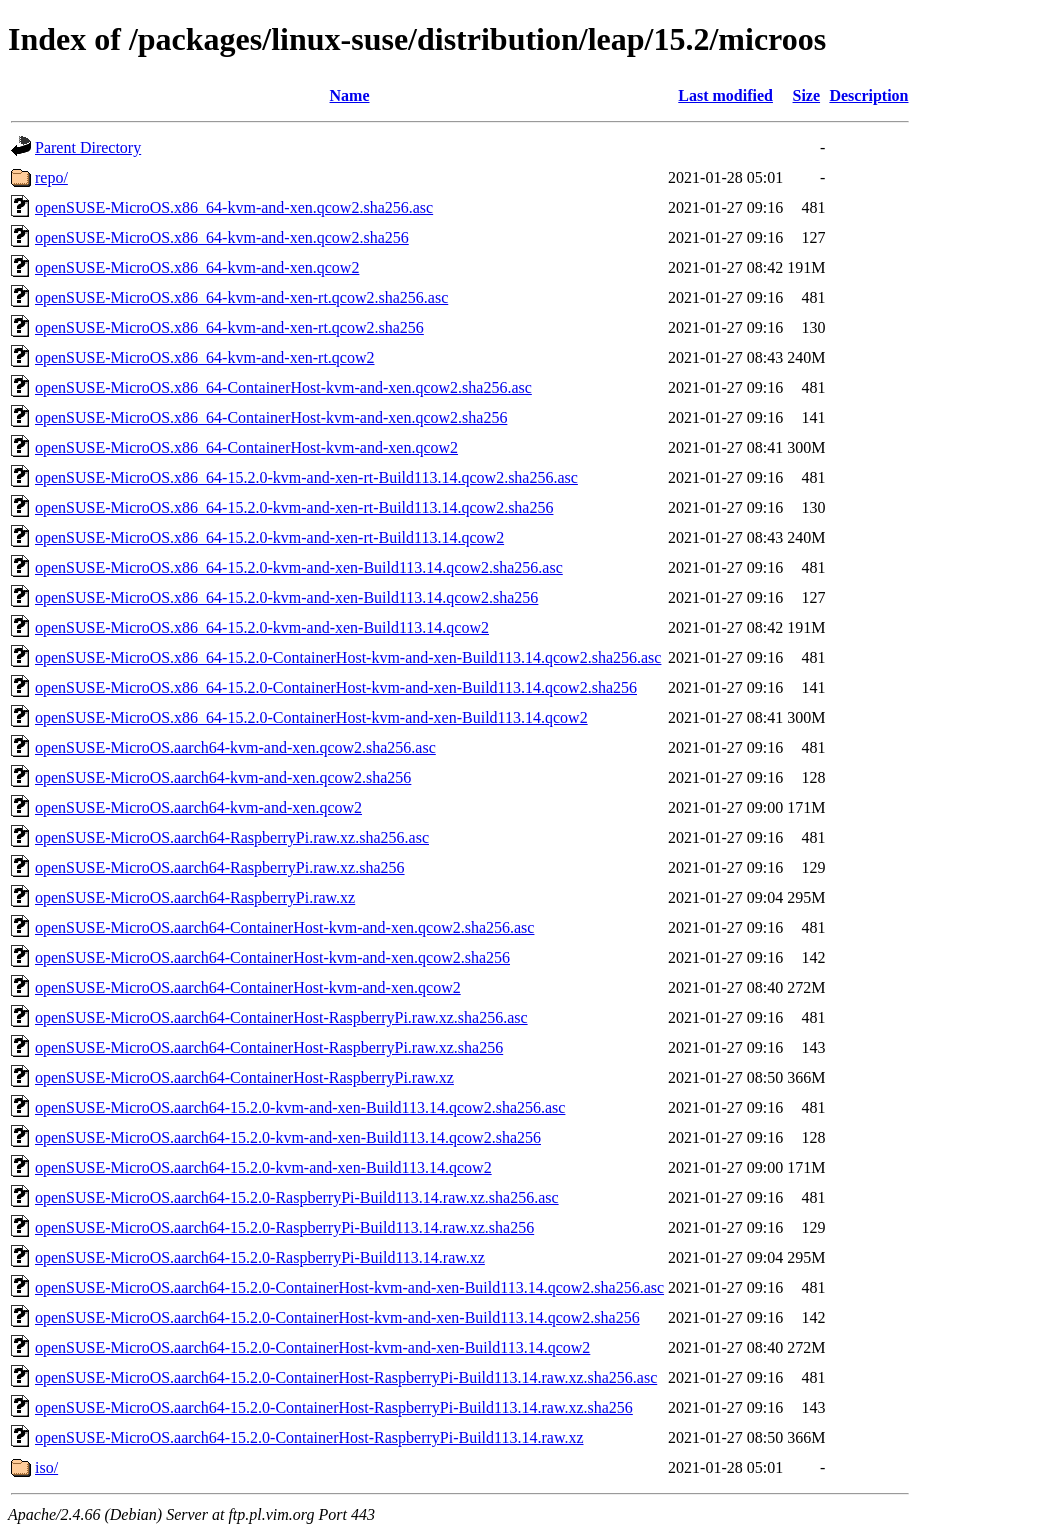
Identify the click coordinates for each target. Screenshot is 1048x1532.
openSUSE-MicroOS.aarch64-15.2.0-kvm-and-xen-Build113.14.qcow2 (263, 1167)
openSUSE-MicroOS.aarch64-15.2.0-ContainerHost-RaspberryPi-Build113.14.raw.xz (309, 1437)
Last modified (725, 95)
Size (807, 95)
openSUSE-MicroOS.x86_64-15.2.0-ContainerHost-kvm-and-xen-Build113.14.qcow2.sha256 (336, 687)
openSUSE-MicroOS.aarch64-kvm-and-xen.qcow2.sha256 (223, 777)
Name (350, 95)
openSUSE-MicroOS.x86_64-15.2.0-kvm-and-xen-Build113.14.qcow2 (262, 627)
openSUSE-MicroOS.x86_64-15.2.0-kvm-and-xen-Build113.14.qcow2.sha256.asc (299, 567)
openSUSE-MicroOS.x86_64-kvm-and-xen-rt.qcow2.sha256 (229, 327)
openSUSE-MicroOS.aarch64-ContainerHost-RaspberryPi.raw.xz (244, 1077)
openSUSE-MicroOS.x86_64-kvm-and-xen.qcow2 (197, 267)
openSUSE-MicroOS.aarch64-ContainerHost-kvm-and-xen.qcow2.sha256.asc (284, 927)
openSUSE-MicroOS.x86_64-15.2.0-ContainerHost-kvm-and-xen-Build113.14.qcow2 (311, 717)
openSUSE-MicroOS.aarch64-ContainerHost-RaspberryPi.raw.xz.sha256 (269, 1047)
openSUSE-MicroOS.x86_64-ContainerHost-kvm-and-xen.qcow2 (246, 447)
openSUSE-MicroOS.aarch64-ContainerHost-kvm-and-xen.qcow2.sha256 (272, 957)
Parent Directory (88, 147)
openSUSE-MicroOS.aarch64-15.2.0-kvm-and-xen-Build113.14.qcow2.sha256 (288, 1137)
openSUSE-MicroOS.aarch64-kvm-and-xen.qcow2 (198, 807)
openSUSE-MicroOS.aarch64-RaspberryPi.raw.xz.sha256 (220, 867)
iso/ (46, 1467)
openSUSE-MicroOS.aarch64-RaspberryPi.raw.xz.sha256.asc (232, 837)
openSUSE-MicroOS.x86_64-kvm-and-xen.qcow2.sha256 (222, 237)
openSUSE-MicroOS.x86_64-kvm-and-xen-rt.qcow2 (205, 357)
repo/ (51, 177)
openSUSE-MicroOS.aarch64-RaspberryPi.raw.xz (195, 897)
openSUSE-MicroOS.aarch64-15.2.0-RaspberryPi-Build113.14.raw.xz (260, 1257)
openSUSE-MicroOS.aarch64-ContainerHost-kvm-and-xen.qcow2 (248, 987)
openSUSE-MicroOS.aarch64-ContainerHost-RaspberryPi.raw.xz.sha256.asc (281, 1017)
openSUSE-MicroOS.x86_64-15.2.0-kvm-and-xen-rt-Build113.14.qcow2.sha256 (294, 507)
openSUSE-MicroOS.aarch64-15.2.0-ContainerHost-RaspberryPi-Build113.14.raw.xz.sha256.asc (346, 1377)
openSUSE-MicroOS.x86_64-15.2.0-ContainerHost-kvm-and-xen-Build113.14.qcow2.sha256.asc (348, 657)
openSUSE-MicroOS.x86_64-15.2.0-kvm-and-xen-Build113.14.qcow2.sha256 (286, 597)
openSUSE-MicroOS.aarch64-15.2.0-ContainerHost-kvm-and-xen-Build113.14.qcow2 (312, 1347)
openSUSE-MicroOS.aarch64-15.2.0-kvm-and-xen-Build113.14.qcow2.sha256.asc (300, 1107)
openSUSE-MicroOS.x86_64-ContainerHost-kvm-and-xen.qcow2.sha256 (271, 417)
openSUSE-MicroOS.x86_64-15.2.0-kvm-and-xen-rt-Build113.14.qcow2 (269, 537)
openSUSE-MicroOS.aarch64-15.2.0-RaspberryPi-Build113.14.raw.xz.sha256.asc (297, 1197)
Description (868, 95)
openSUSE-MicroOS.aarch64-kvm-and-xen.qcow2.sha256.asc (235, 747)
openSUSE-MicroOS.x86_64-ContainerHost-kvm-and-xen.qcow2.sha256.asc (283, 387)
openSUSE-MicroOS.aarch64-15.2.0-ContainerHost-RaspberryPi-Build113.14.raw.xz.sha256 (334, 1407)
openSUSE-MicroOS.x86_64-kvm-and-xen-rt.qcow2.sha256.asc (241, 297)
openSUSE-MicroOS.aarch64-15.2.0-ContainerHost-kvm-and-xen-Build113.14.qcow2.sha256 (337, 1317)
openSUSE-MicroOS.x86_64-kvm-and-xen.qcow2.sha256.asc (234, 207)
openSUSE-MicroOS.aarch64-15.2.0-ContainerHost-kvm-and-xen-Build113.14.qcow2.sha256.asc (349, 1287)
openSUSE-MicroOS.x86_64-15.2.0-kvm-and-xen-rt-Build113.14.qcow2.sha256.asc (306, 477)
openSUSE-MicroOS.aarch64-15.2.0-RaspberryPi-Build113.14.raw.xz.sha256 (284, 1227)
